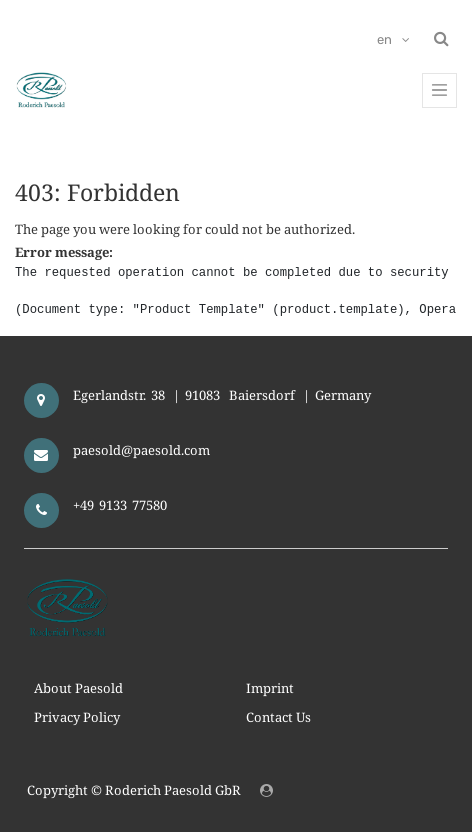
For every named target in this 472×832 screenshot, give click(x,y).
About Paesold (78, 688)
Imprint (270, 688)
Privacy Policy (77, 717)
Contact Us (278, 717)
